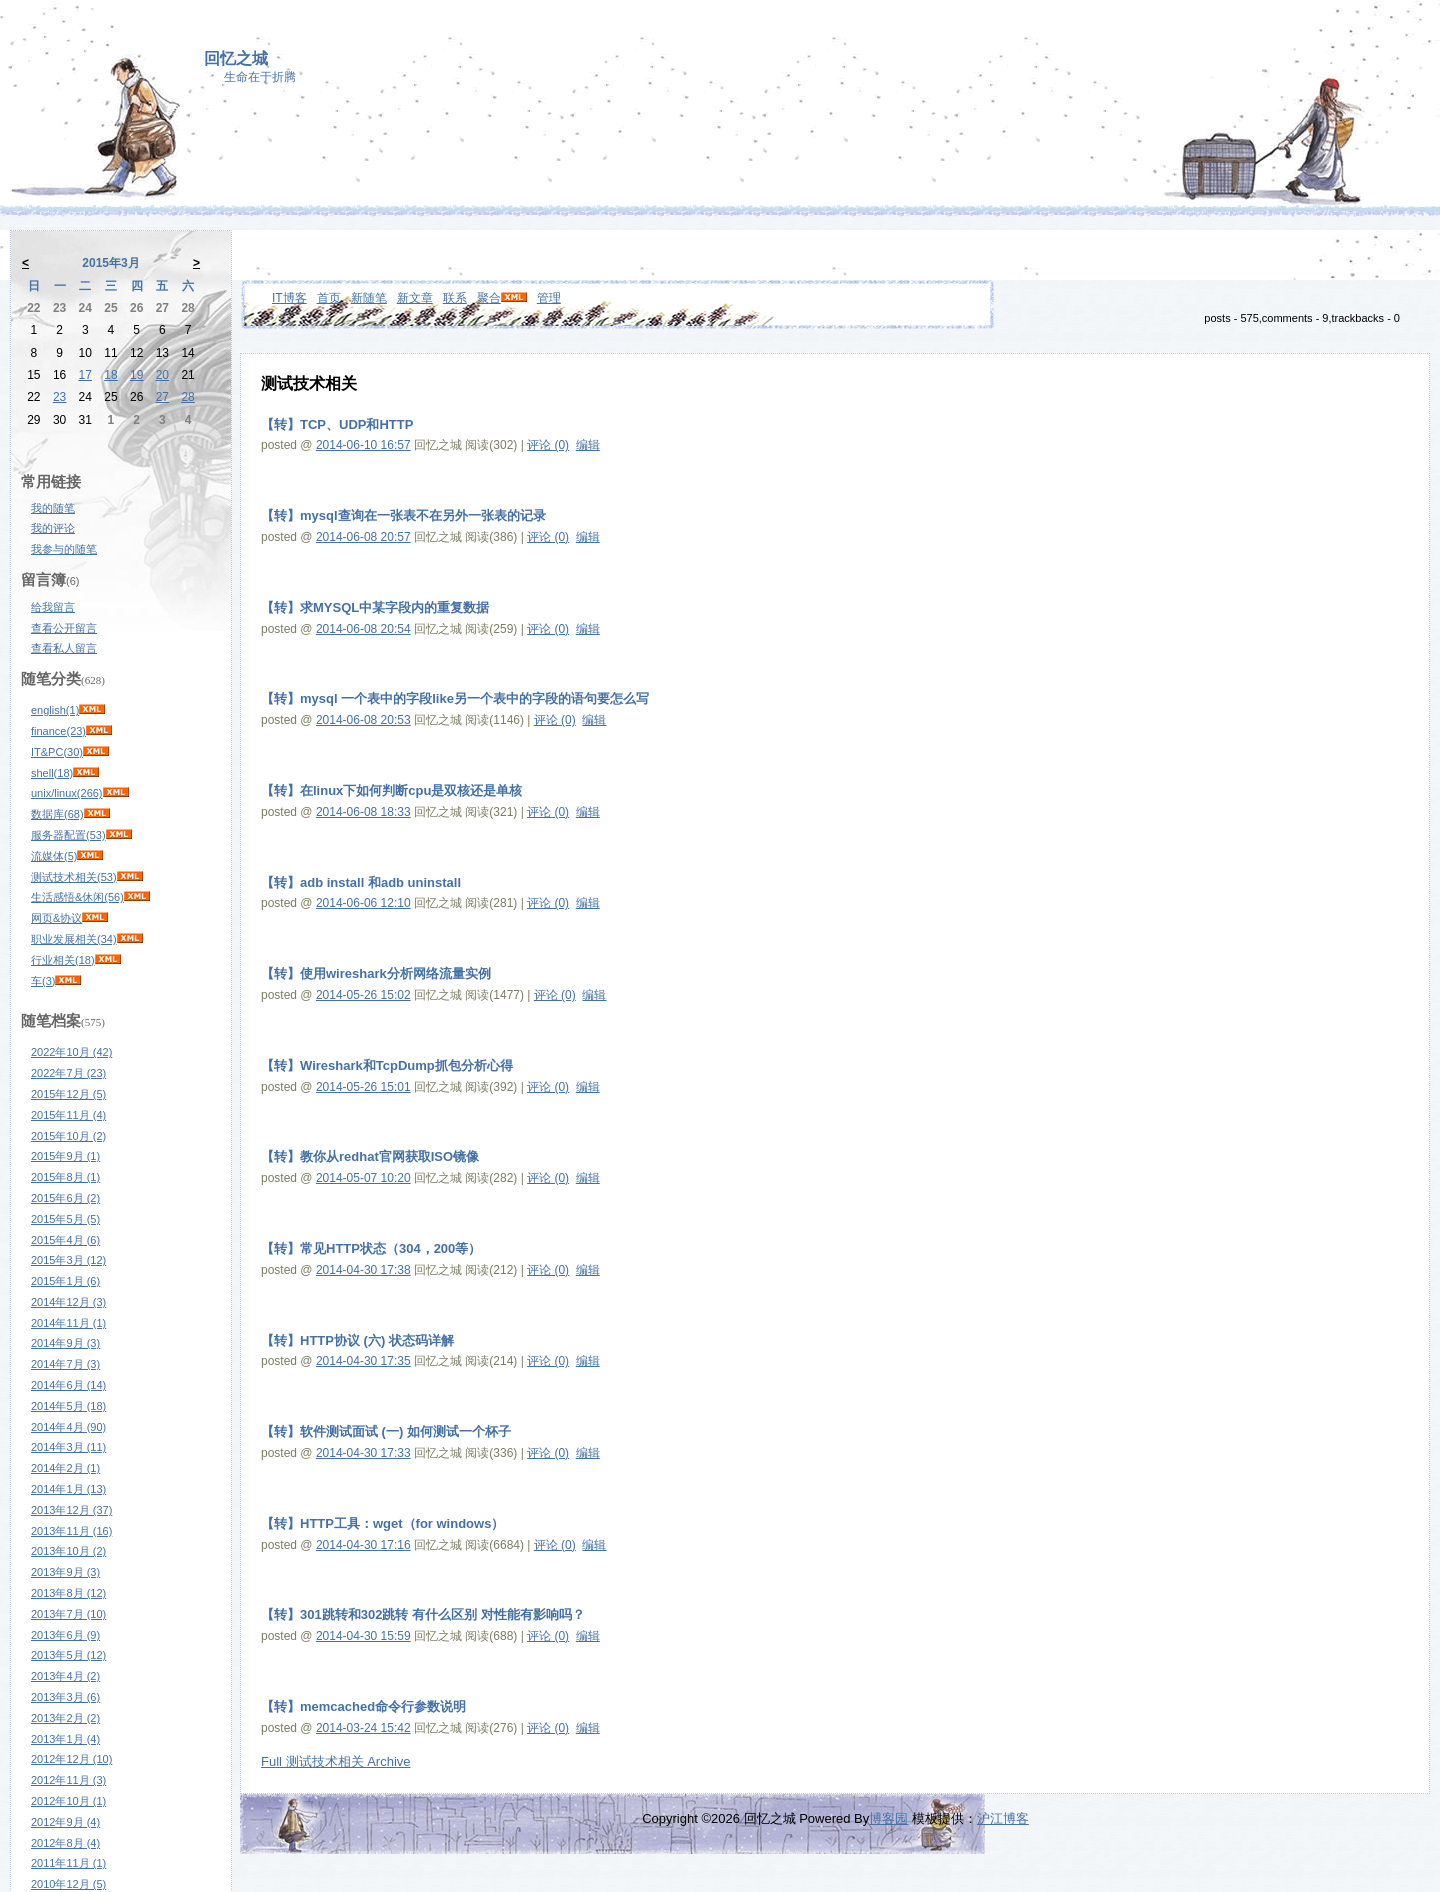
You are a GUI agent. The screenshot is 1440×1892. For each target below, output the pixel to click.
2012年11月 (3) (68, 1780)
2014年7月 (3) (65, 1364)
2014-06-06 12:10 (363, 903)
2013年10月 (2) (68, 1551)
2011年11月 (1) (68, 1863)
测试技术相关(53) (74, 877)
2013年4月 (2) (65, 1676)
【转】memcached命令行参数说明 (363, 1706)
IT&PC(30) (57, 752)
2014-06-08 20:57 (363, 537)
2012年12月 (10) (71, 1759)
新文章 (415, 298)
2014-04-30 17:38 (363, 1270)
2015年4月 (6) (65, 1240)
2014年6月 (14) (68, 1385)
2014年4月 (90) (68, 1427)
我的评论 (53, 528)
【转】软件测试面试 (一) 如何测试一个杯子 (386, 1431)
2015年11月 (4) (68, 1115)
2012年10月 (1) (68, 1801)
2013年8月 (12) (68, 1593)
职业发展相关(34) (74, 939)
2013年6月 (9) (65, 1635)
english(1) (55, 710)
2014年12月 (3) (68, 1302)
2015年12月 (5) (68, 1094)
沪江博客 (1003, 1818)
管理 (549, 298)
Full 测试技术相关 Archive (336, 1761)
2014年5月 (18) (68, 1406)
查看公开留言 (64, 628)
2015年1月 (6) (65, 1281)
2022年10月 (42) (71, 1052)
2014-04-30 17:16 (363, 1545)
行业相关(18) (63, 960)
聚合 (489, 298)
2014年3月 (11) (68, 1447)
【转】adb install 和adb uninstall (361, 882)
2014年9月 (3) (65, 1343)
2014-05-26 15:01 (363, 1087)
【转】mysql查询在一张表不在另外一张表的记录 (403, 515)
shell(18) (52, 773)
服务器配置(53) (68, 835)
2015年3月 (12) (68, 1260)
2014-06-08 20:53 (363, 720)
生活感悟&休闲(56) (77, 897)
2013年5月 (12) (68, 1655)
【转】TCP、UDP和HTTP (337, 424)
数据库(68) (57, 814)
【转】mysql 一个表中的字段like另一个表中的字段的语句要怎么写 (455, 698)
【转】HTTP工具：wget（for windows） (382, 1523)
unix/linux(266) (67, 793)
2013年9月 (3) (65, 1572)
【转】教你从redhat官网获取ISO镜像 (370, 1156)
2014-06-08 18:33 (363, 812)
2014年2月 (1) (65, 1468)
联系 (455, 298)
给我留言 (53, 607)
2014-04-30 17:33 (363, 1453)
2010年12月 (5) (68, 1884)
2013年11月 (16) (71, 1531)
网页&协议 (56, 918)
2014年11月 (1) (68, 1323)
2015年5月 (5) (65, 1219)
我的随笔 (53, 508)
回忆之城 (236, 58)
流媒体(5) (54, 856)
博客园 (888, 1818)
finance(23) (58, 731)
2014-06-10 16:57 (363, 445)
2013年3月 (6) (65, 1697)
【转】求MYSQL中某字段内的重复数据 (375, 607)
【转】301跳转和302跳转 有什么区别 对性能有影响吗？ (423, 1614)
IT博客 (289, 298)
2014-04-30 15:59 (363, 1636)
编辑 (588, 445)
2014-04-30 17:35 (363, 1361)
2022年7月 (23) (68, 1073)
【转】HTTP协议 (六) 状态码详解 (357, 1340)
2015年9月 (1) (65, 1156)
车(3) (43, 981)
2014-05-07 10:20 (363, 1178)
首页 (329, 298)
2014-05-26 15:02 (363, 995)
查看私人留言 (64, 648)
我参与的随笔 (64, 549)
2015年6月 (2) (65, 1198)
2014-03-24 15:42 (363, 1728)
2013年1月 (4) (65, 1739)
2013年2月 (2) (65, 1718)
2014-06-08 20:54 (363, 629)
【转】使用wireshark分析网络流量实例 (376, 973)
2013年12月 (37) (71, 1510)
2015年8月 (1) (65, 1177)
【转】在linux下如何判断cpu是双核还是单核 (391, 790)
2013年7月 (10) (68, 1614)
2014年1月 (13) (68, 1489)
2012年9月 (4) (65, 1822)
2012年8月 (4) (65, 1843)
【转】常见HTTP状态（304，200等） (371, 1248)
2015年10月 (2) (68, 1136)
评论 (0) (548, 445)
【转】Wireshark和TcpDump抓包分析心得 (387, 1065)
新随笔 (369, 298)
